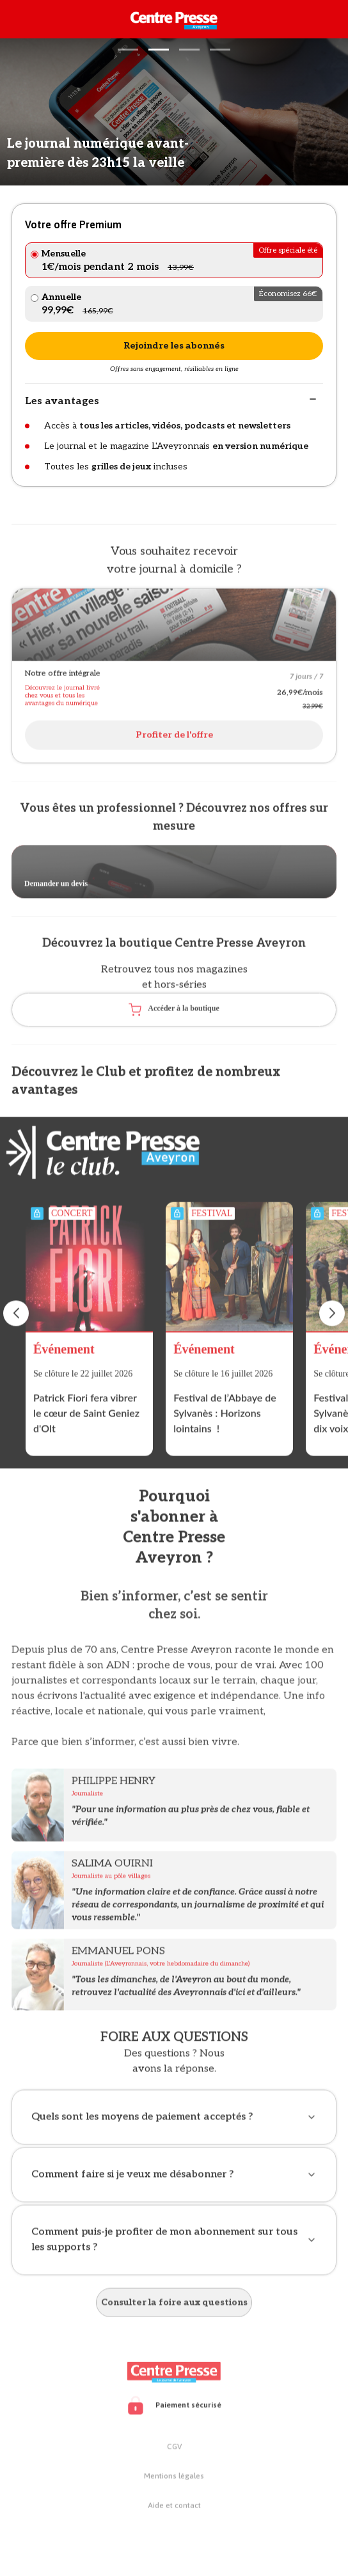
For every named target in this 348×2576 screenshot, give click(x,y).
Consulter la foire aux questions (174, 2305)
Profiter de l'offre (174, 738)
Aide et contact (174, 2508)
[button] (128, 50)
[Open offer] (174, 628)
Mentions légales (174, 2479)
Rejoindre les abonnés (174, 345)
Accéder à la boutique (174, 1013)
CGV (174, 2450)
